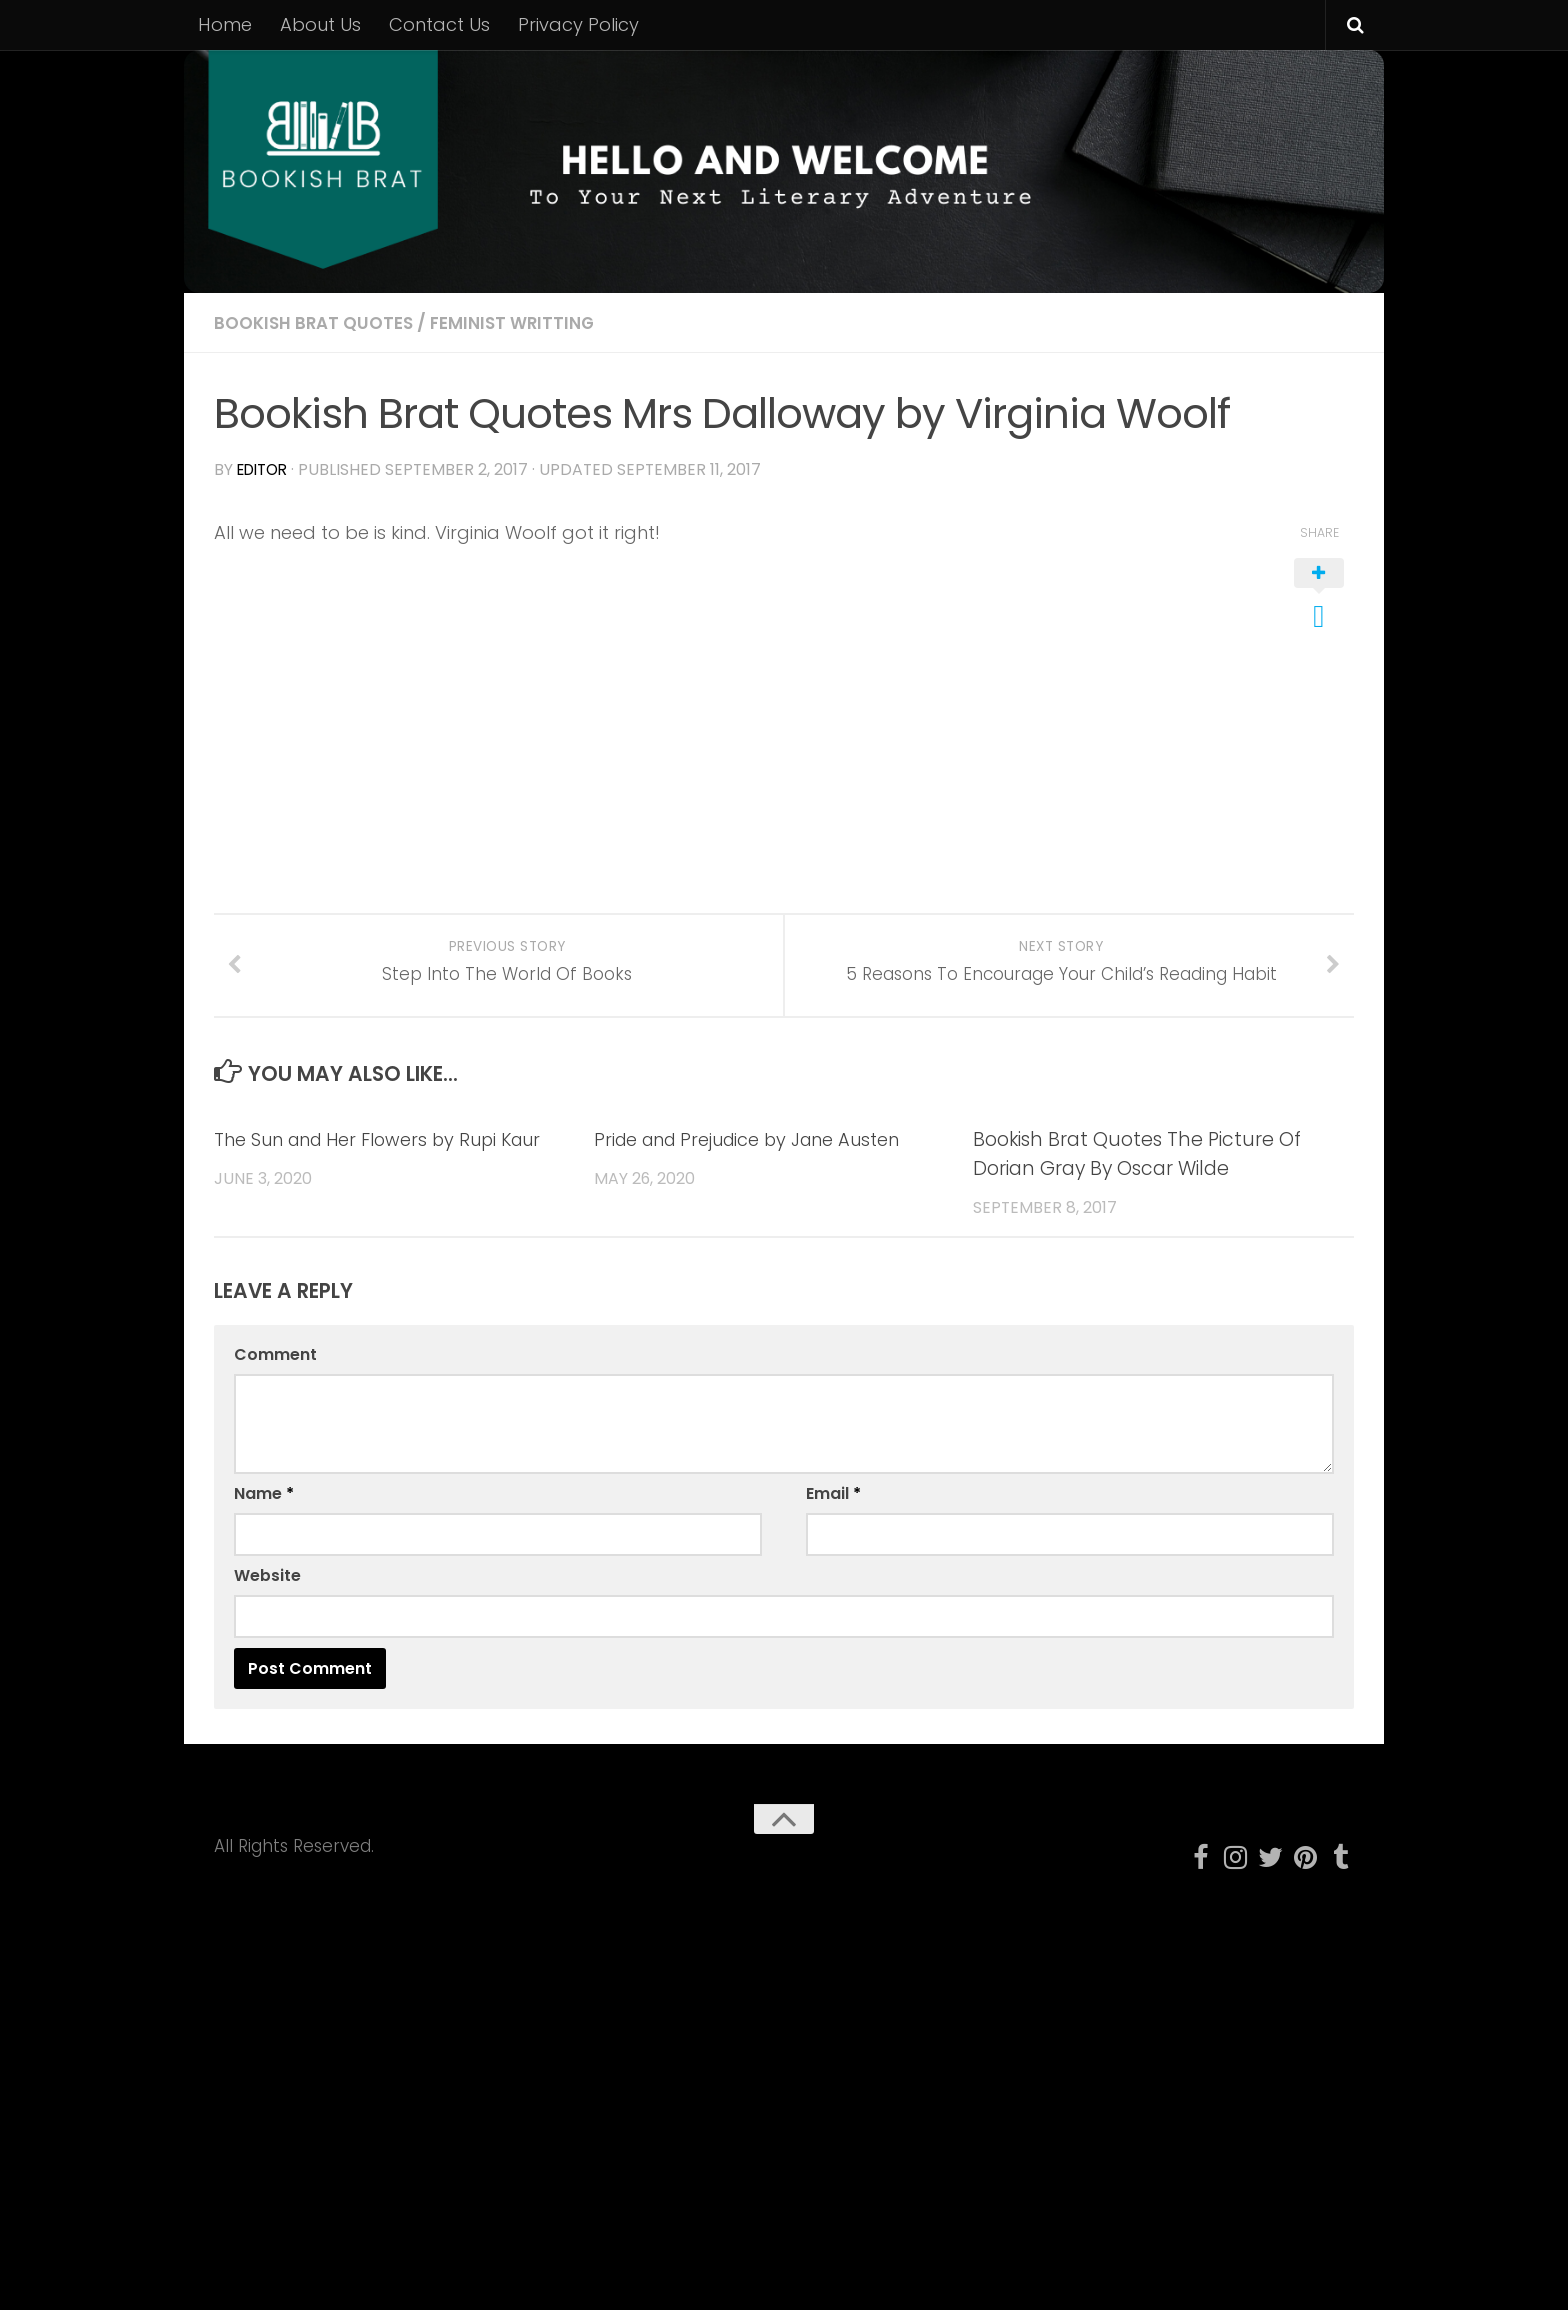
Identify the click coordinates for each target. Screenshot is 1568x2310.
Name (264, 1520)
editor (265, 469)
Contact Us (439, 24)
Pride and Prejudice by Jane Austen (762, 1166)
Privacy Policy (578, 24)
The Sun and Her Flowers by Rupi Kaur (392, 1166)
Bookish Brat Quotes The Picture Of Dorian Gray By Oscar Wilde (1137, 1181)
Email (833, 1520)
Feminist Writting (528, 322)
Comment (275, 1381)
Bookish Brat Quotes (319, 322)
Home (225, 24)
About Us (320, 24)
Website (267, 1602)
